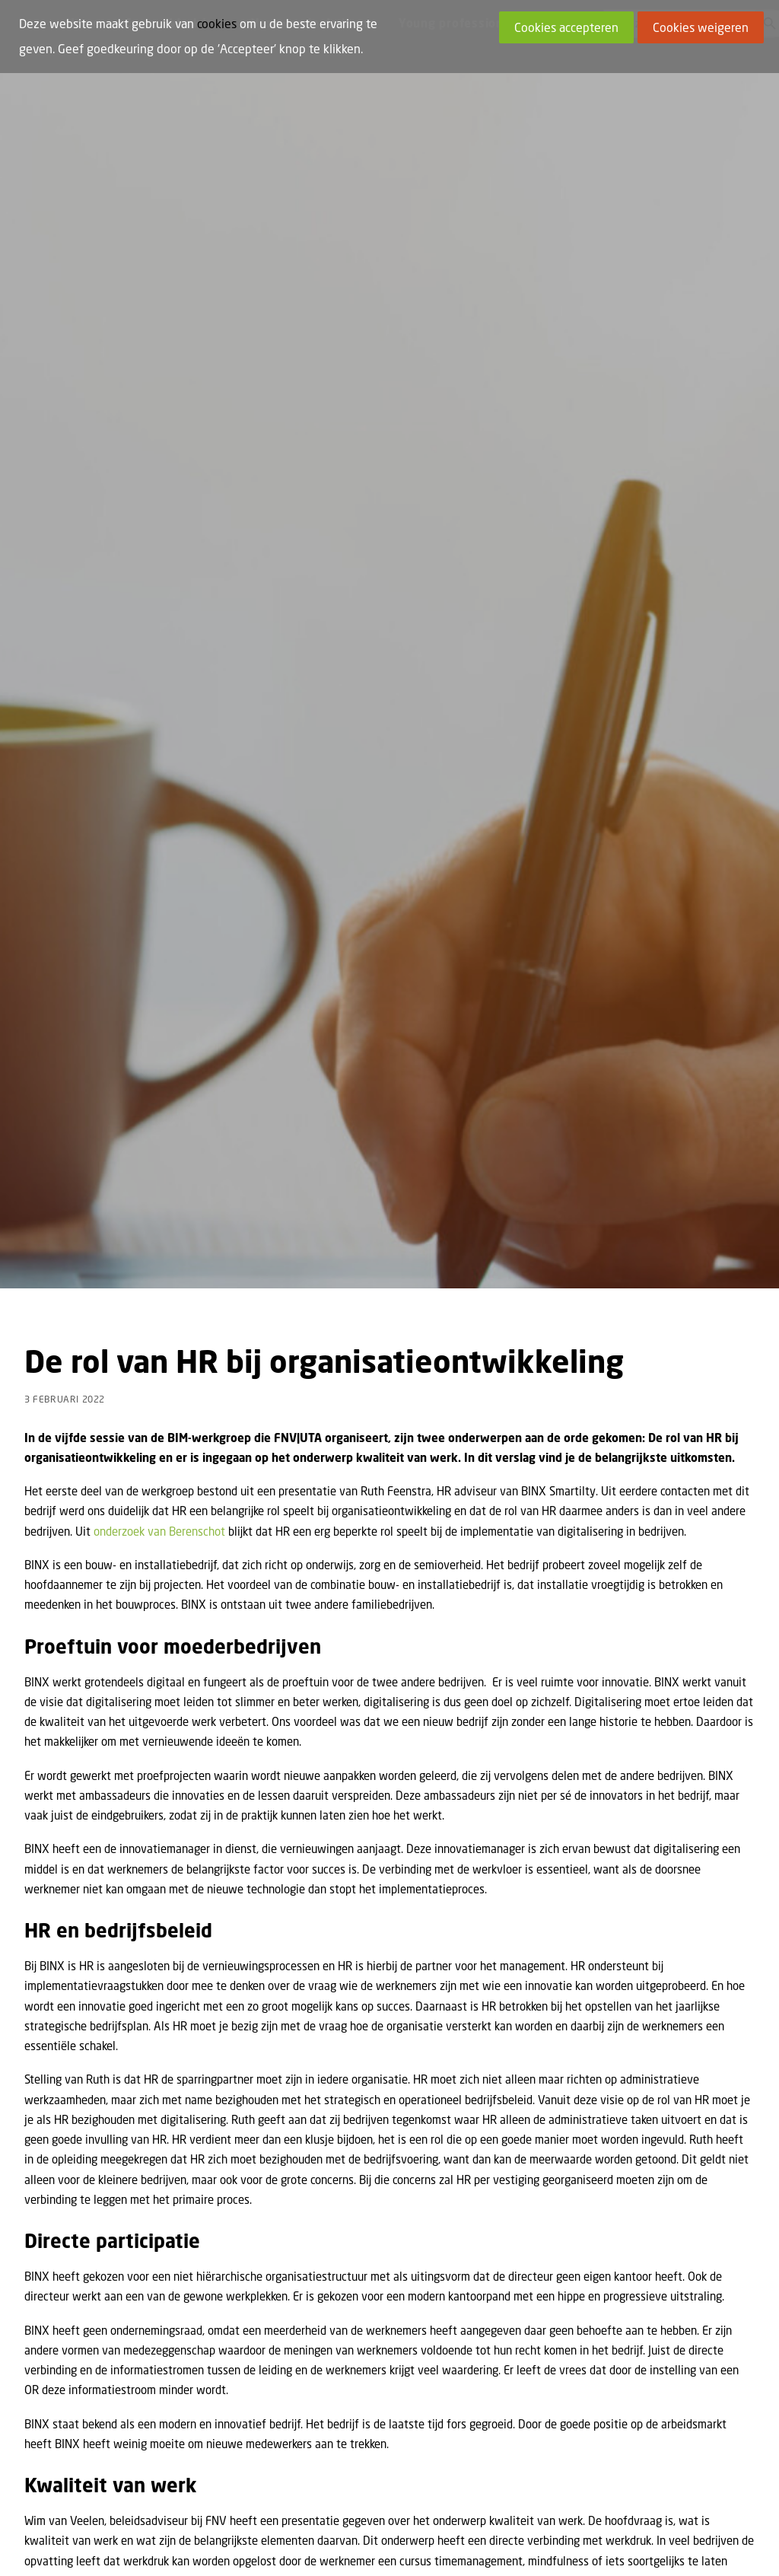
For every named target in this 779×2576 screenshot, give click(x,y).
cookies (217, 23)
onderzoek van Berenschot (159, 1315)
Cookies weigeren (701, 27)
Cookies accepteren (566, 27)
